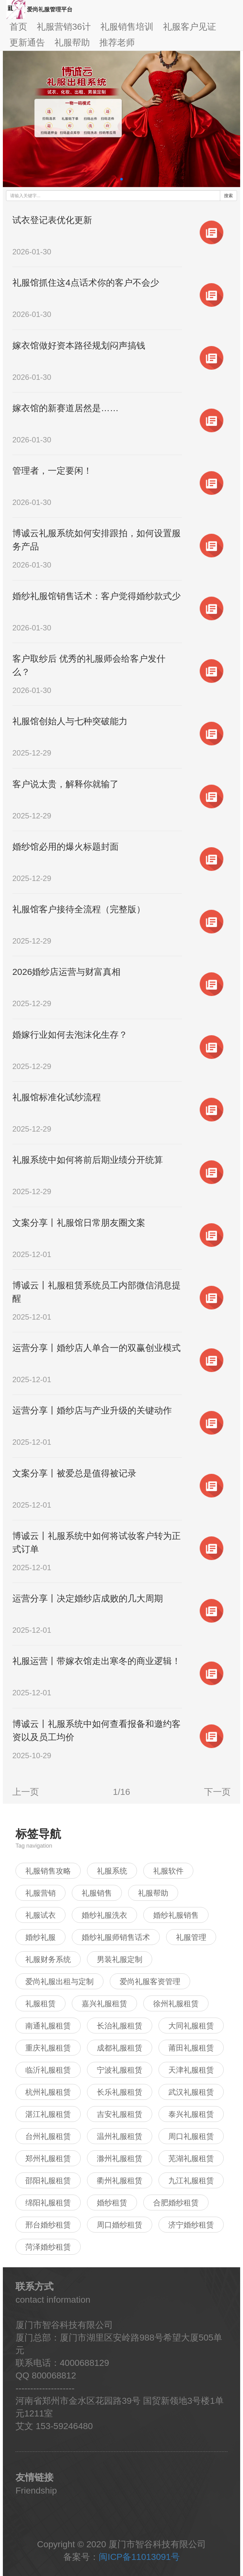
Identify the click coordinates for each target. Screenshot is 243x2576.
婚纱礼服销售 (176, 1915)
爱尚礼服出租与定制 (59, 1981)
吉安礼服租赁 (119, 2114)
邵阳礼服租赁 (48, 2180)
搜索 (228, 195)
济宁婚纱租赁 (191, 2225)
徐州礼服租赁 (176, 2003)
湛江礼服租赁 (48, 2114)
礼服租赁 (40, 2003)
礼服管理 (191, 1937)
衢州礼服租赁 (119, 2180)
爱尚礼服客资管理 (150, 1981)
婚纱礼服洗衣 (104, 1915)
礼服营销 (40, 1893)
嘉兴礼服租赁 (104, 2003)
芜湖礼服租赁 (191, 2158)
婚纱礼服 (40, 1937)
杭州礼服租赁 (48, 2092)
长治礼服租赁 (119, 2025)
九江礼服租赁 (191, 2180)
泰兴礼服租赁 (191, 2114)
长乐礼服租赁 (119, 2092)
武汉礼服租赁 (191, 2092)
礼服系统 (112, 1871)
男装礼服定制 (119, 1959)
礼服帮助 (153, 1893)
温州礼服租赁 (119, 2136)
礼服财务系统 (48, 1959)
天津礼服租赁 (191, 2070)
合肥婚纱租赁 (176, 2202)
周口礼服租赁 (191, 2136)
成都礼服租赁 (119, 2048)
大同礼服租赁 (191, 2025)
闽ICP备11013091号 (139, 2557)
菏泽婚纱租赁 (48, 2247)
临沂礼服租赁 (48, 2070)
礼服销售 (97, 1893)
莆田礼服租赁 (191, 2048)
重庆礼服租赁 (48, 2048)
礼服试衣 (40, 1915)
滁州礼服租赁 (119, 2158)
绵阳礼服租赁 (48, 2202)
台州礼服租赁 (48, 2136)
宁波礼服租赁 (119, 2070)
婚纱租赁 (112, 2202)
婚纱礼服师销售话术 (116, 1937)
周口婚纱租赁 (119, 2225)
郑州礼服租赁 (48, 2158)
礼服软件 (168, 1871)
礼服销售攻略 (48, 1871)
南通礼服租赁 (48, 2025)
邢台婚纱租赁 (48, 2225)
